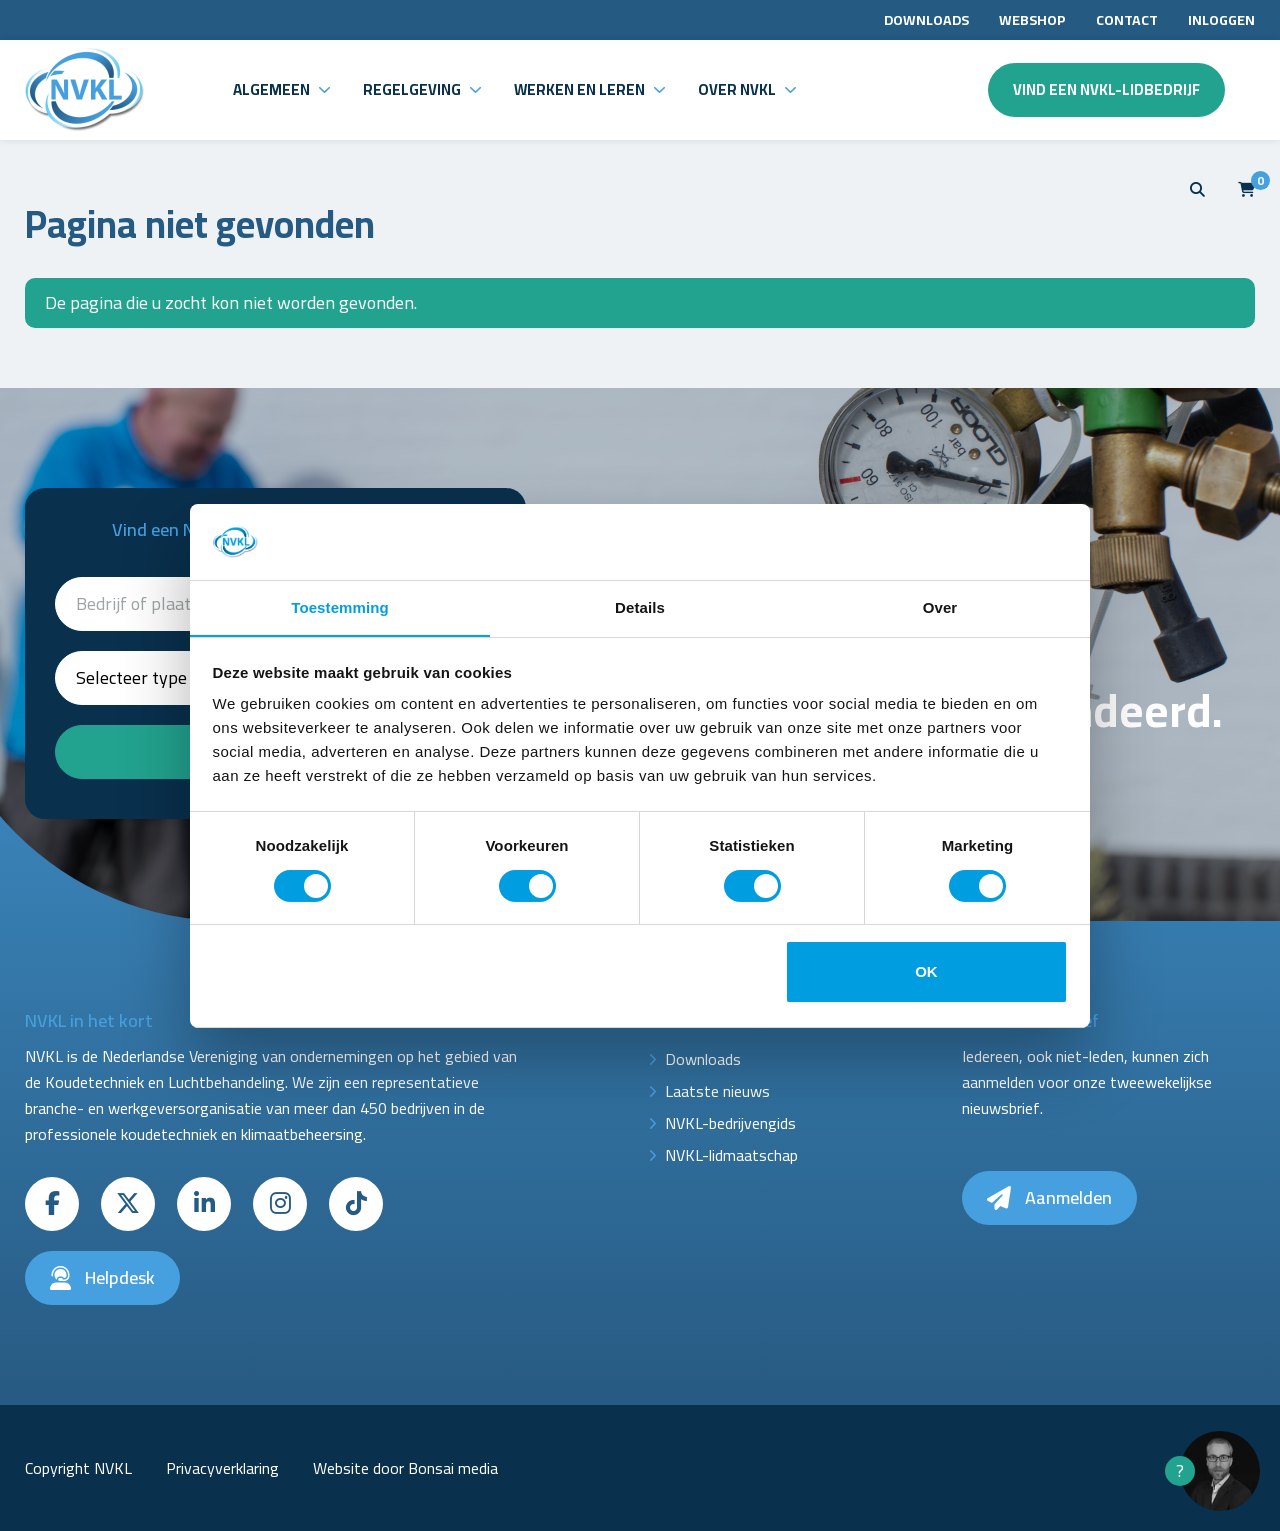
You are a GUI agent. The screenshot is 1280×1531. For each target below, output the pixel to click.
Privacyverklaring (222, 1468)
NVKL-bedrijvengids (730, 1123)
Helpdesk (102, 1277)
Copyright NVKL (78, 1468)
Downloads (926, 20)
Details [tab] (640, 607)
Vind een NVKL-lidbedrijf (1106, 89)
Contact (1127, 20)
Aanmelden (1049, 1197)
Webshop (1032, 20)
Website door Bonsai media (405, 1468)
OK (926, 972)
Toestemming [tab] (340, 607)
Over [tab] (940, 607)
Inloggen (1221, 20)
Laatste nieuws (717, 1091)
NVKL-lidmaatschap (731, 1155)
